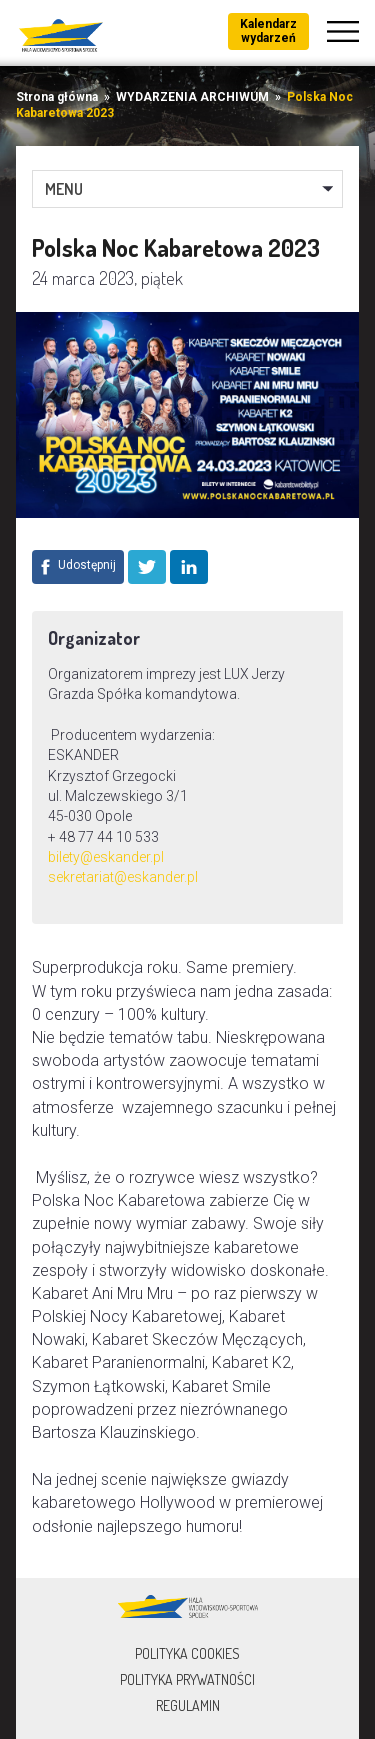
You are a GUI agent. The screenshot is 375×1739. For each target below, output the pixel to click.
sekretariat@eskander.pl (123, 877)
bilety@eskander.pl (106, 857)
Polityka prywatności (187, 1679)
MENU (64, 189)
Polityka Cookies (187, 1653)
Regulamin (188, 1705)
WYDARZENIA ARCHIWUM (192, 97)
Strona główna (57, 97)
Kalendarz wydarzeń (268, 31)
